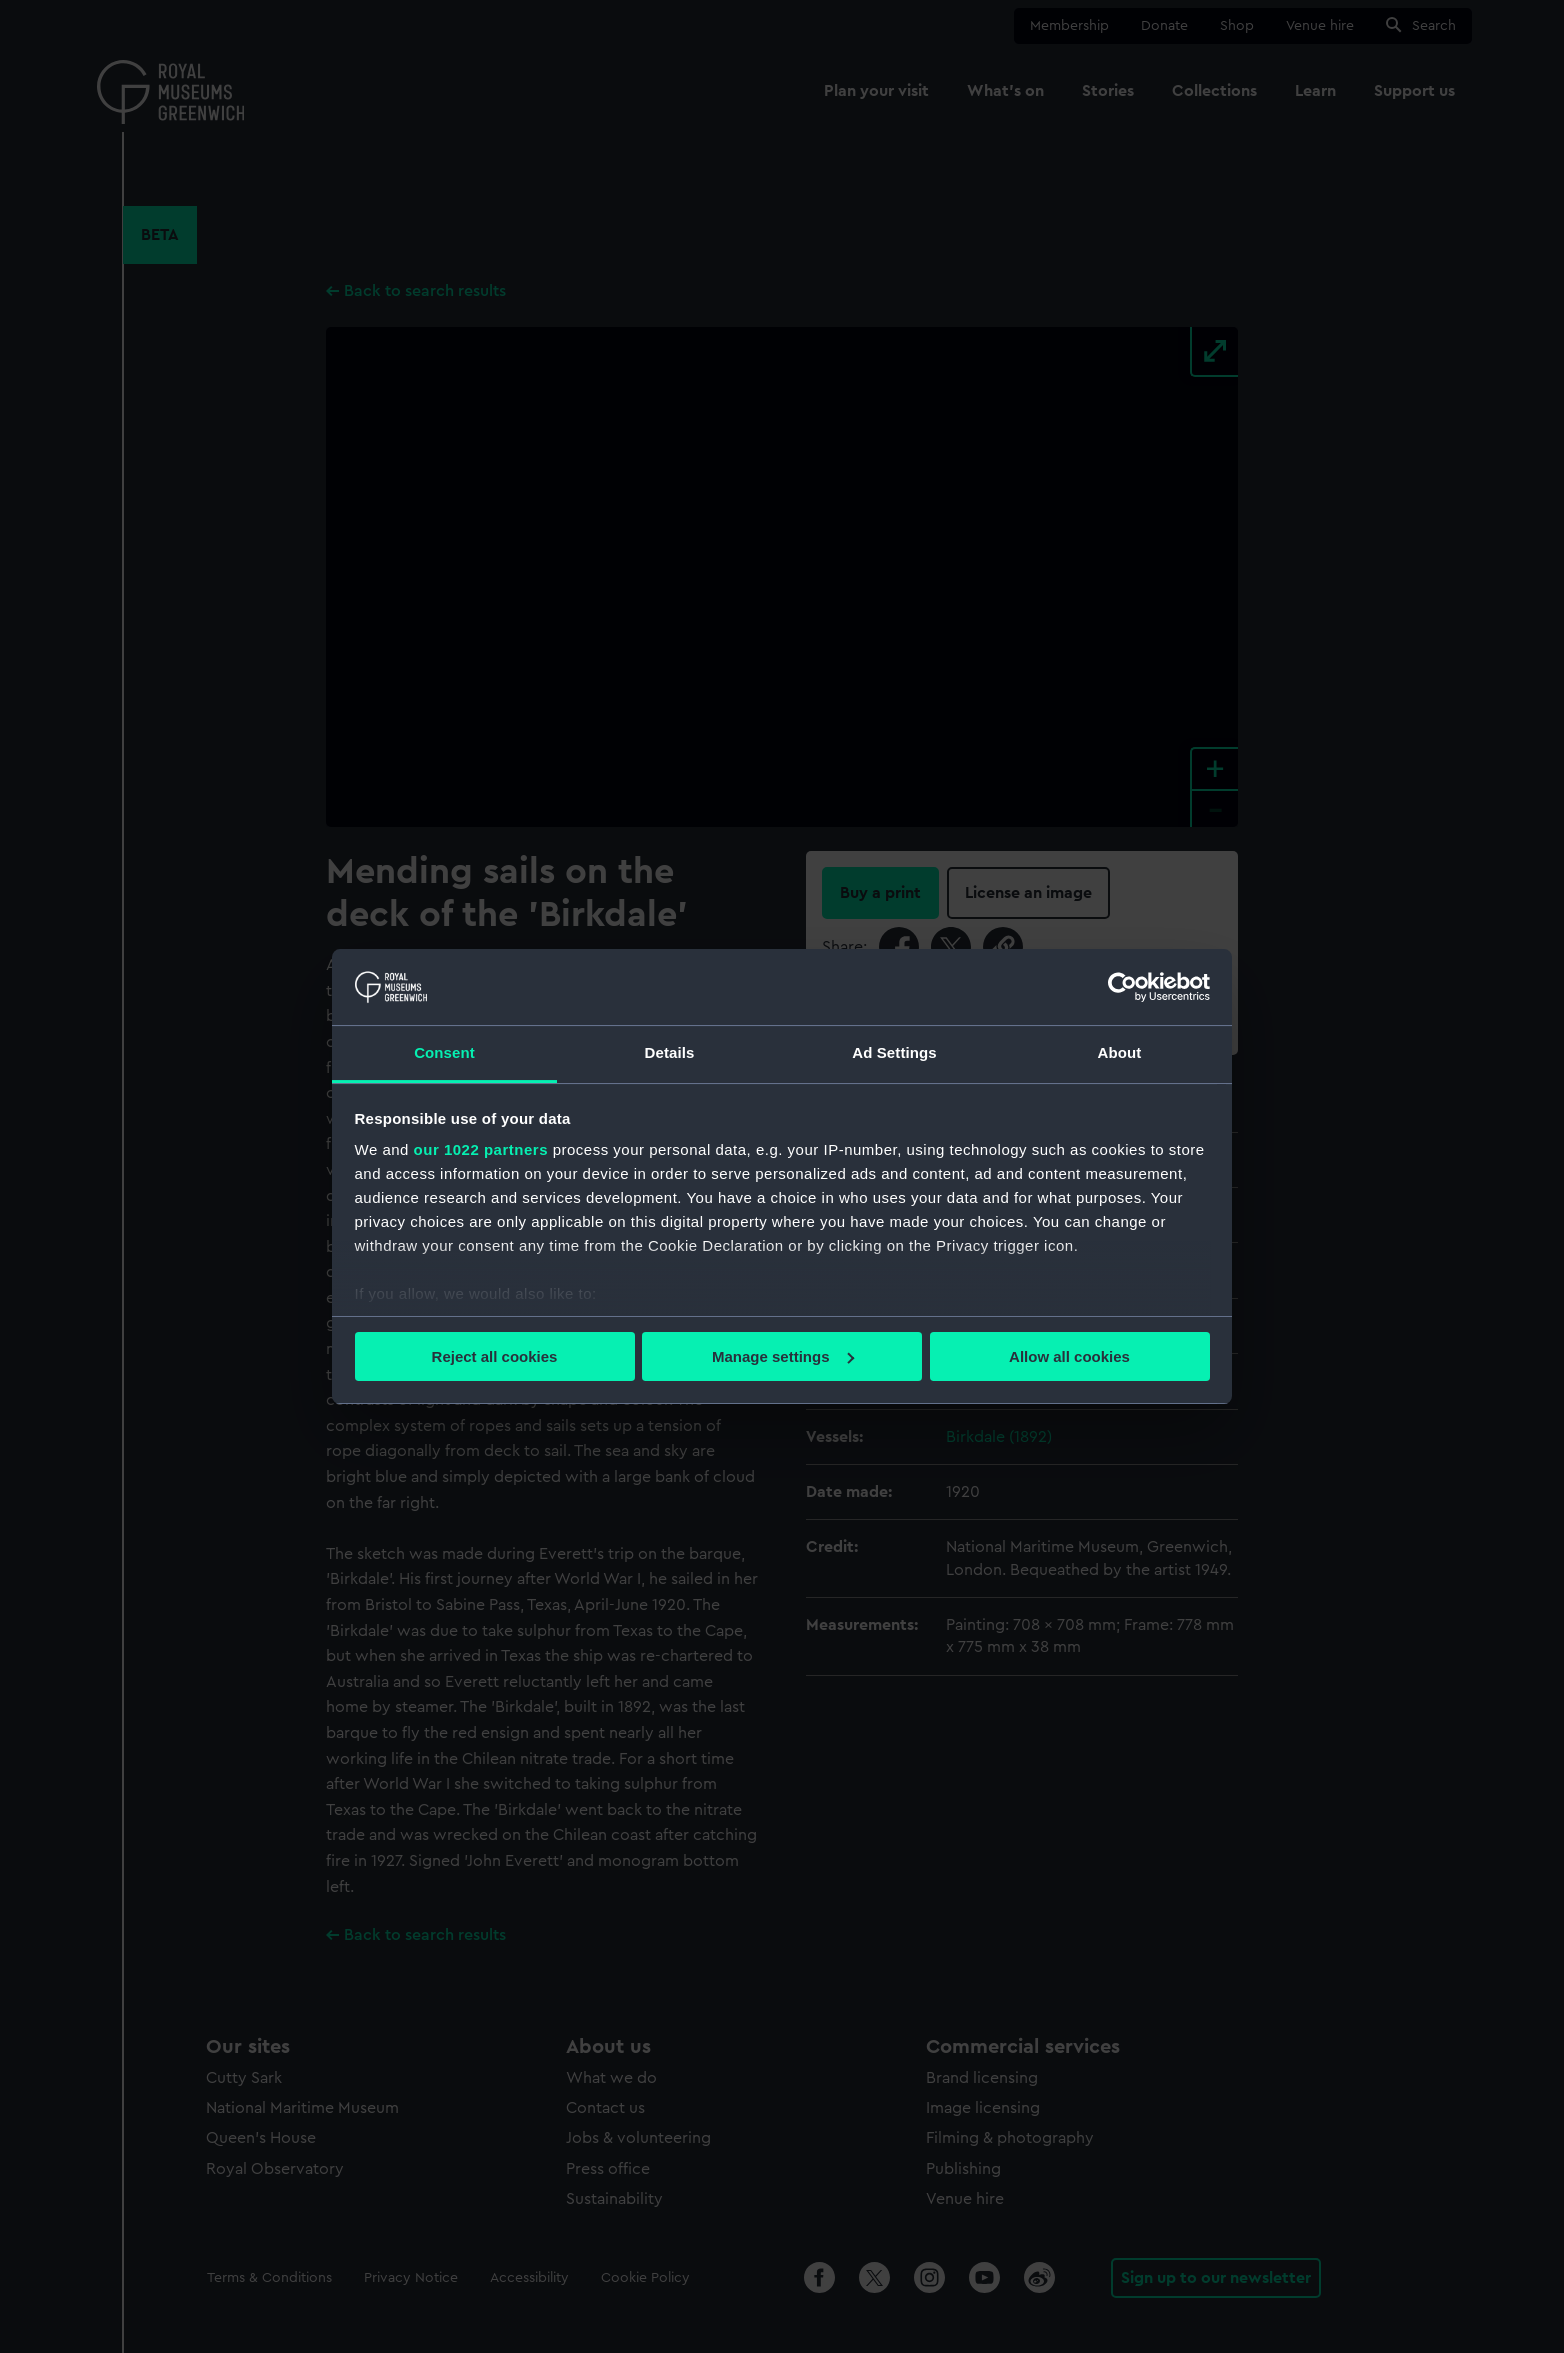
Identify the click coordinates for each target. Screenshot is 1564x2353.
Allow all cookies (1069, 1356)
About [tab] (1120, 1052)
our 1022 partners (481, 1149)
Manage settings (783, 1356)
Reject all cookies (495, 1356)
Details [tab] (670, 1052)
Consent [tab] (444, 1052)
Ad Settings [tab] (894, 1052)
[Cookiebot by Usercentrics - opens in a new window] (1122, 987)
